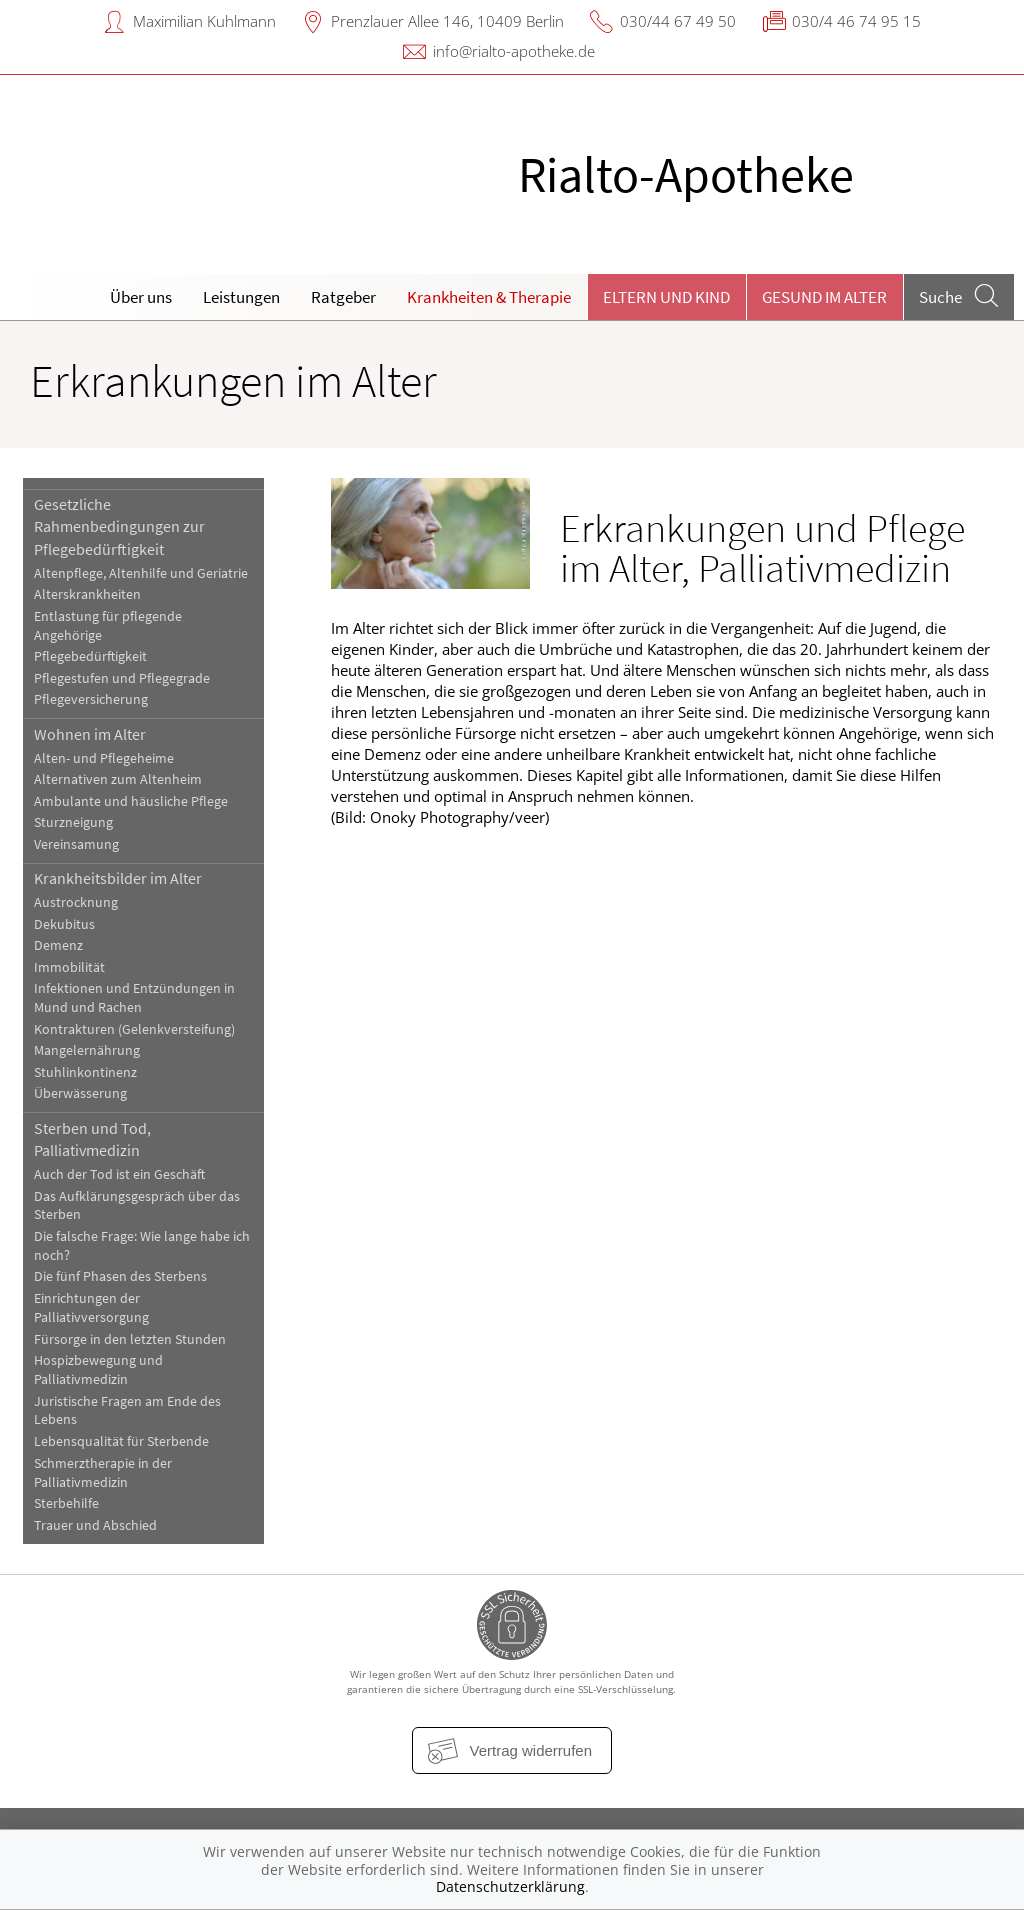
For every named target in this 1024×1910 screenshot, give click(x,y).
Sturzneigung (73, 822)
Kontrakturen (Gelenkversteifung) (134, 1029)
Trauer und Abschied (95, 1525)
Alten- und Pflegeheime (104, 758)
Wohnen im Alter (90, 734)
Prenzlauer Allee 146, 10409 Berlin (447, 21)
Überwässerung (80, 1093)
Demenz (58, 945)
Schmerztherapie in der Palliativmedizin (103, 1473)
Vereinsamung (76, 844)
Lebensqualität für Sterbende (121, 1441)
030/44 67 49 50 (678, 21)
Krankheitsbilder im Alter (118, 878)
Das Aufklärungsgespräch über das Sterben (137, 1206)
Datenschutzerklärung (510, 1886)
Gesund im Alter (824, 297)
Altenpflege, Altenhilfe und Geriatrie (141, 573)
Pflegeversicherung (91, 699)
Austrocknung (76, 902)
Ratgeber (343, 297)
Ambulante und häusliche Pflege (131, 801)
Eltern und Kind (666, 297)
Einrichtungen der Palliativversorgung (91, 1308)
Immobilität (69, 967)
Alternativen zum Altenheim (118, 779)
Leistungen (241, 297)
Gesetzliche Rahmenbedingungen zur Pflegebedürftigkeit (119, 526)
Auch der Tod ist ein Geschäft (119, 1174)
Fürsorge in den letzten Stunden (130, 1339)
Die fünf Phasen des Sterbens (120, 1276)
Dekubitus (64, 924)
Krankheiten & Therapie (489, 297)
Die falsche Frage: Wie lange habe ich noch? (142, 1246)
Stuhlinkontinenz (85, 1072)
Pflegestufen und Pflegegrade (122, 678)
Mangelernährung (87, 1050)
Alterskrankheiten (87, 594)
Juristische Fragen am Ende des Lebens (127, 1411)
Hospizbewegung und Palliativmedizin (98, 1370)
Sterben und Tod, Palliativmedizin (92, 1139)
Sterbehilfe (66, 1503)
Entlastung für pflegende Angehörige (108, 626)
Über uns (141, 297)
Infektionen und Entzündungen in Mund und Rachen (134, 998)
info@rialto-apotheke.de (514, 51)
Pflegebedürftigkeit (90, 656)
